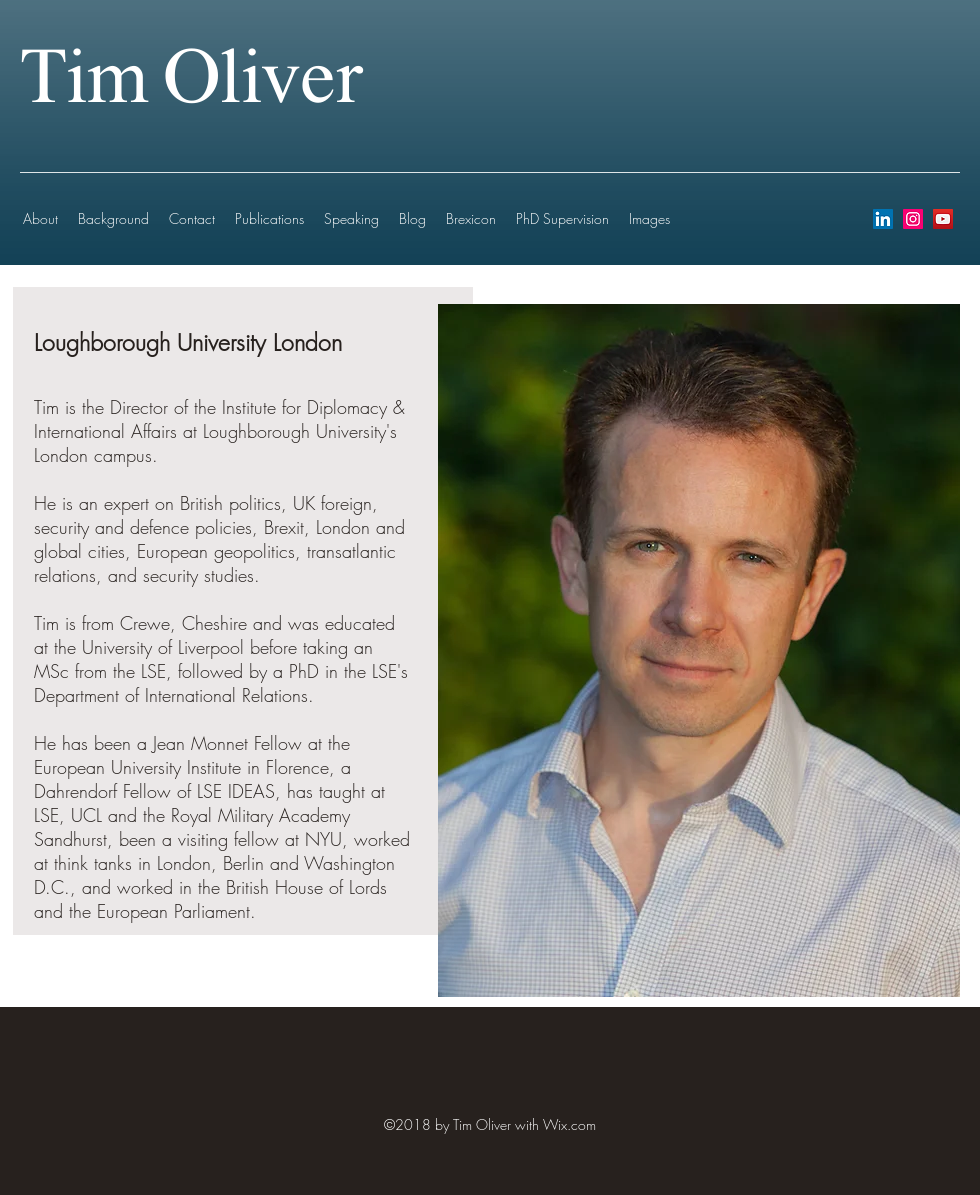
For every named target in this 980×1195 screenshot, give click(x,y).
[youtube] (943, 219)
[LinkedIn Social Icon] (883, 219)
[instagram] (913, 219)
